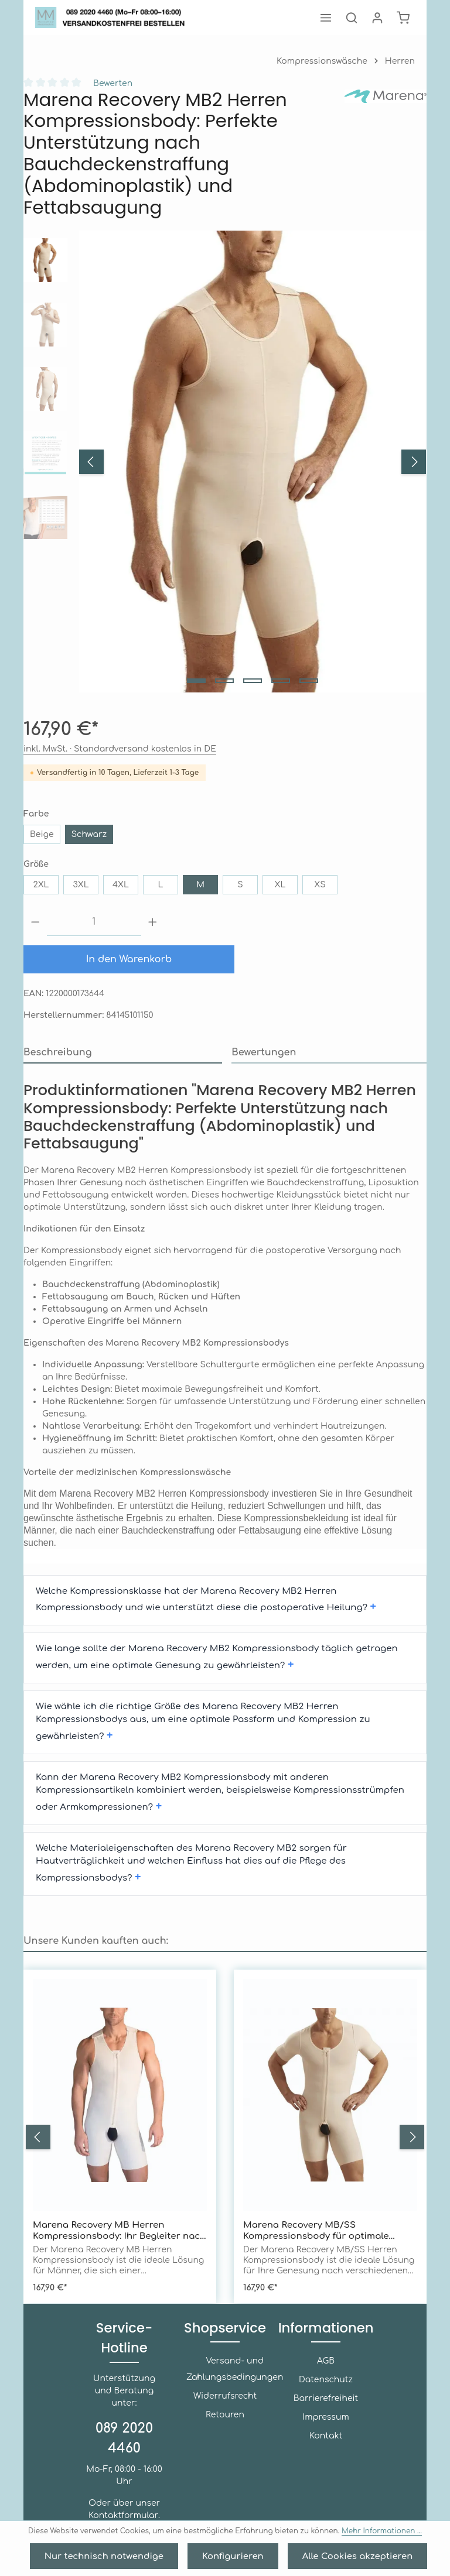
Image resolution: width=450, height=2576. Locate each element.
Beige (41, 834)
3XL (80, 884)
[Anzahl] (94, 922)
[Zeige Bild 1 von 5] (196, 680)
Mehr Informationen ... (347, 2531)
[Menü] (326, 17)
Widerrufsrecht (225, 2362)
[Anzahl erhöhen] (153, 922)
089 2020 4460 (124, 2392)
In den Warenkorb (129, 959)
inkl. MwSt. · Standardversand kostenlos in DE (100, 749)
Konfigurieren (230, 2556)
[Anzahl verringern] (35, 922)
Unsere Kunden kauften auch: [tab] (83, 1852)
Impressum (326, 2383)
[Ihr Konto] (377, 17)
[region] (225, 461)
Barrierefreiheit (326, 2365)
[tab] (122, 1053)
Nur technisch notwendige (121, 2556)
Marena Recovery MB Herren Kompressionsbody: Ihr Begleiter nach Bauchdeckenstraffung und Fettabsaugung (113, 2142)
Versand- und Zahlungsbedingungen (225, 2335)
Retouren (225, 2381)
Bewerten (107, 83)
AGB (326, 2327)
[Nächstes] (413, 462)
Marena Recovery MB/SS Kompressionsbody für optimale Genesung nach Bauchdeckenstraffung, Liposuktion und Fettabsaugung (327, 2142)
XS (320, 884)
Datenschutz (325, 2346)
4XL (120, 884)
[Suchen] (351, 17)
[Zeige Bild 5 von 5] (308, 680)
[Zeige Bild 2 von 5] (224, 680)
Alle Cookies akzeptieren (337, 2556)
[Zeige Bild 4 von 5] (280, 680)
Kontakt (325, 2402)
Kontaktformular (123, 2469)
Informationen (326, 2294)
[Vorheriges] (91, 462)
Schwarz (84, 834)
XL (280, 884)
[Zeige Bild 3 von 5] (252, 680)
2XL (41, 884)
